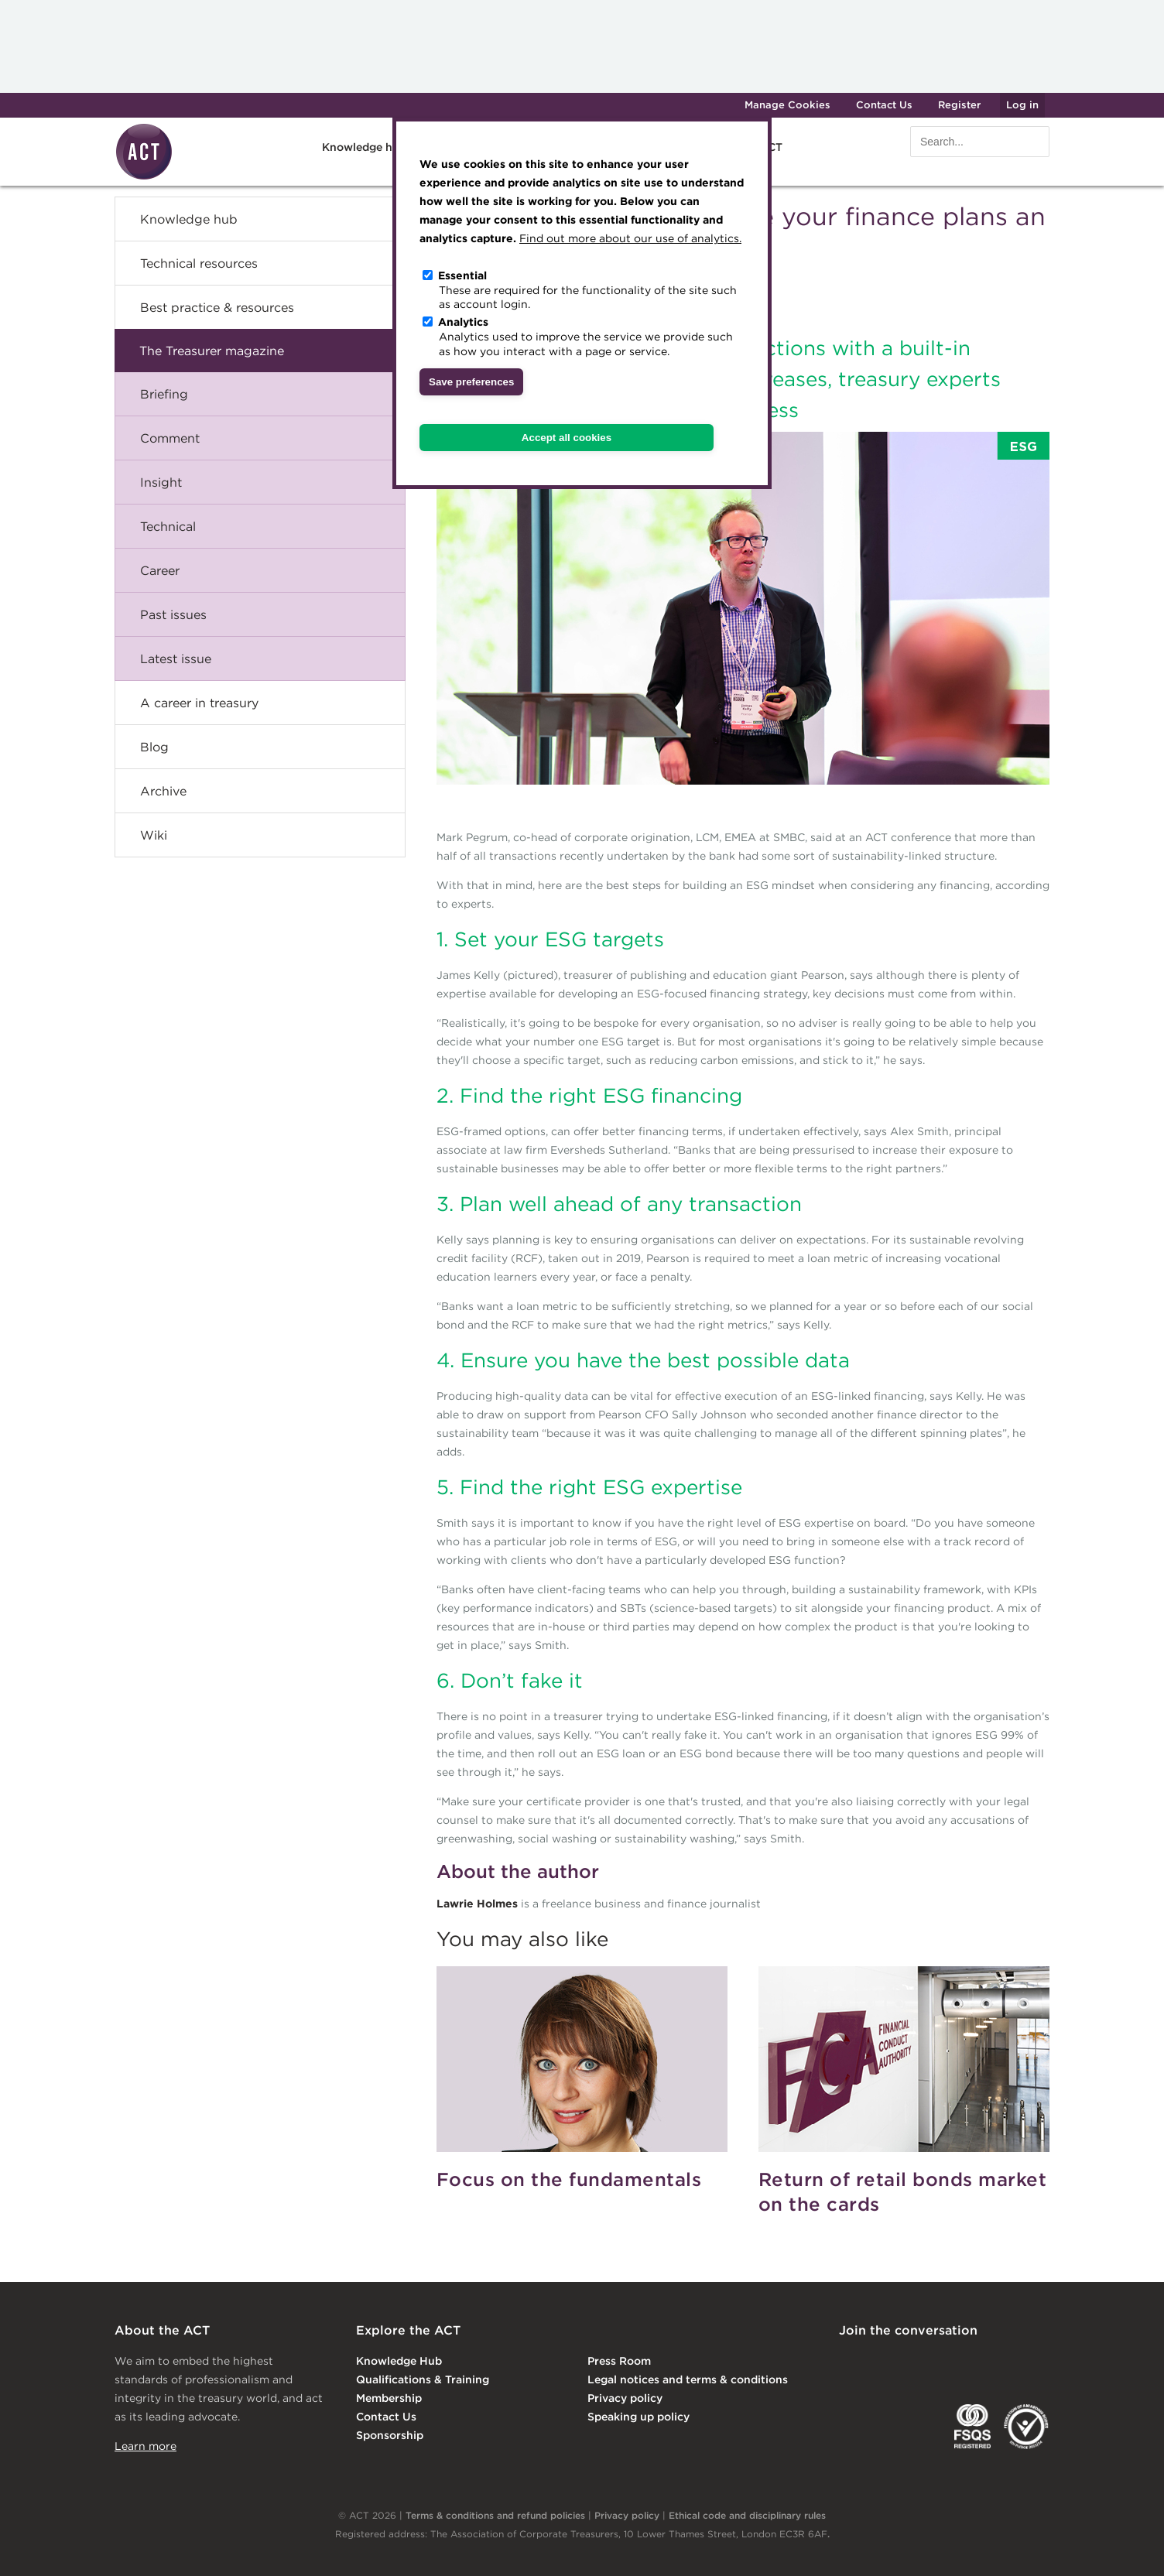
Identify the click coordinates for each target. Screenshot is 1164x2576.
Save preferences (471, 382)
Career (160, 570)
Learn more (145, 2446)
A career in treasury (199, 702)
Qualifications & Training (422, 2379)
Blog (154, 746)
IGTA (920, 2426)
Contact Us (884, 104)
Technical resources (199, 263)
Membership (389, 2398)
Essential (462, 275)
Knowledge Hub (399, 2361)
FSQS (972, 2426)
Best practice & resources (217, 307)
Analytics (463, 322)
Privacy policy (624, 2398)
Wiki (153, 835)
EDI (1026, 2426)
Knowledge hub (364, 147)
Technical (168, 526)
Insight (161, 482)
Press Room (619, 2361)
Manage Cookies (787, 104)
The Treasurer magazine (211, 350)
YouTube (1038, 2362)
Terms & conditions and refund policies (495, 2515)
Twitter (912, 2362)
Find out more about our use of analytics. (630, 238)
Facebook (976, 2362)
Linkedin (850, 2362)
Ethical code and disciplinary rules (747, 2515)
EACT (862, 2426)
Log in (1022, 104)
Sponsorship (389, 2435)
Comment (170, 438)
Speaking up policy (638, 2417)
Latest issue (175, 658)
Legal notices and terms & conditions (687, 2379)
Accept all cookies (566, 437)
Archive (163, 791)
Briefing (164, 394)
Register (959, 104)
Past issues (173, 614)
